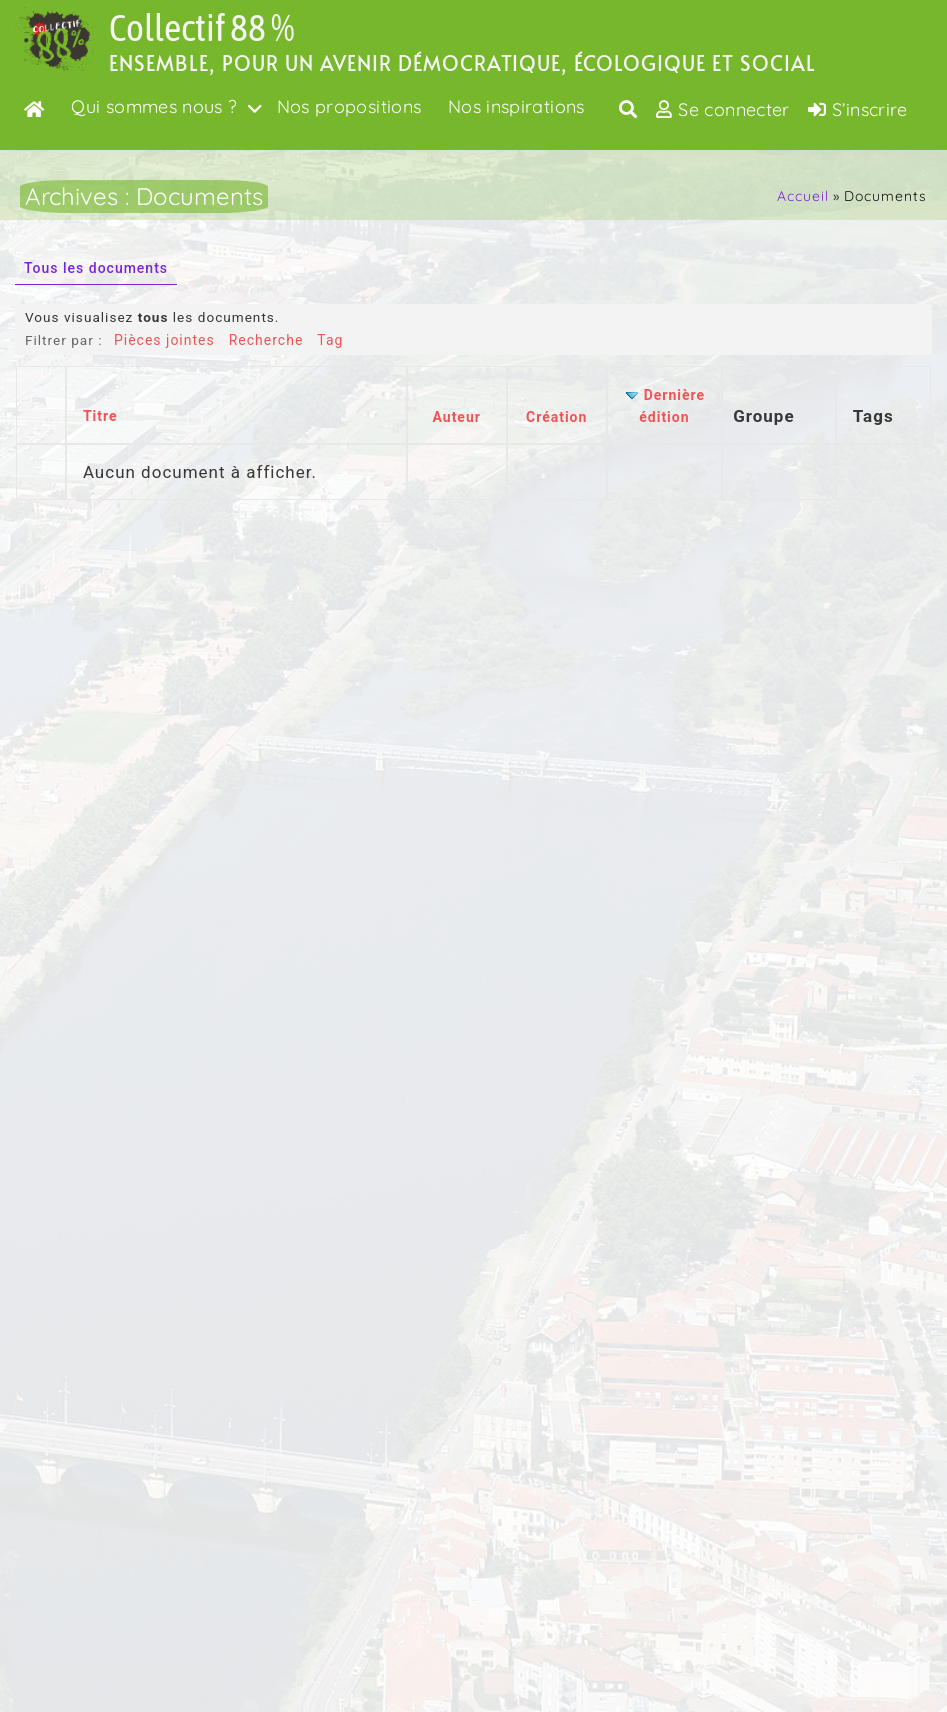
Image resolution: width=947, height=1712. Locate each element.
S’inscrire (858, 109)
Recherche (266, 340)
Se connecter (723, 109)
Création (556, 417)
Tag (330, 340)
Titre (100, 416)
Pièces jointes (164, 340)
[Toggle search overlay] (628, 109)
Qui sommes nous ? (154, 106)
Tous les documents (96, 268)
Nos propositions (349, 106)
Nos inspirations (516, 106)
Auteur (456, 417)
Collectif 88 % (202, 27)
